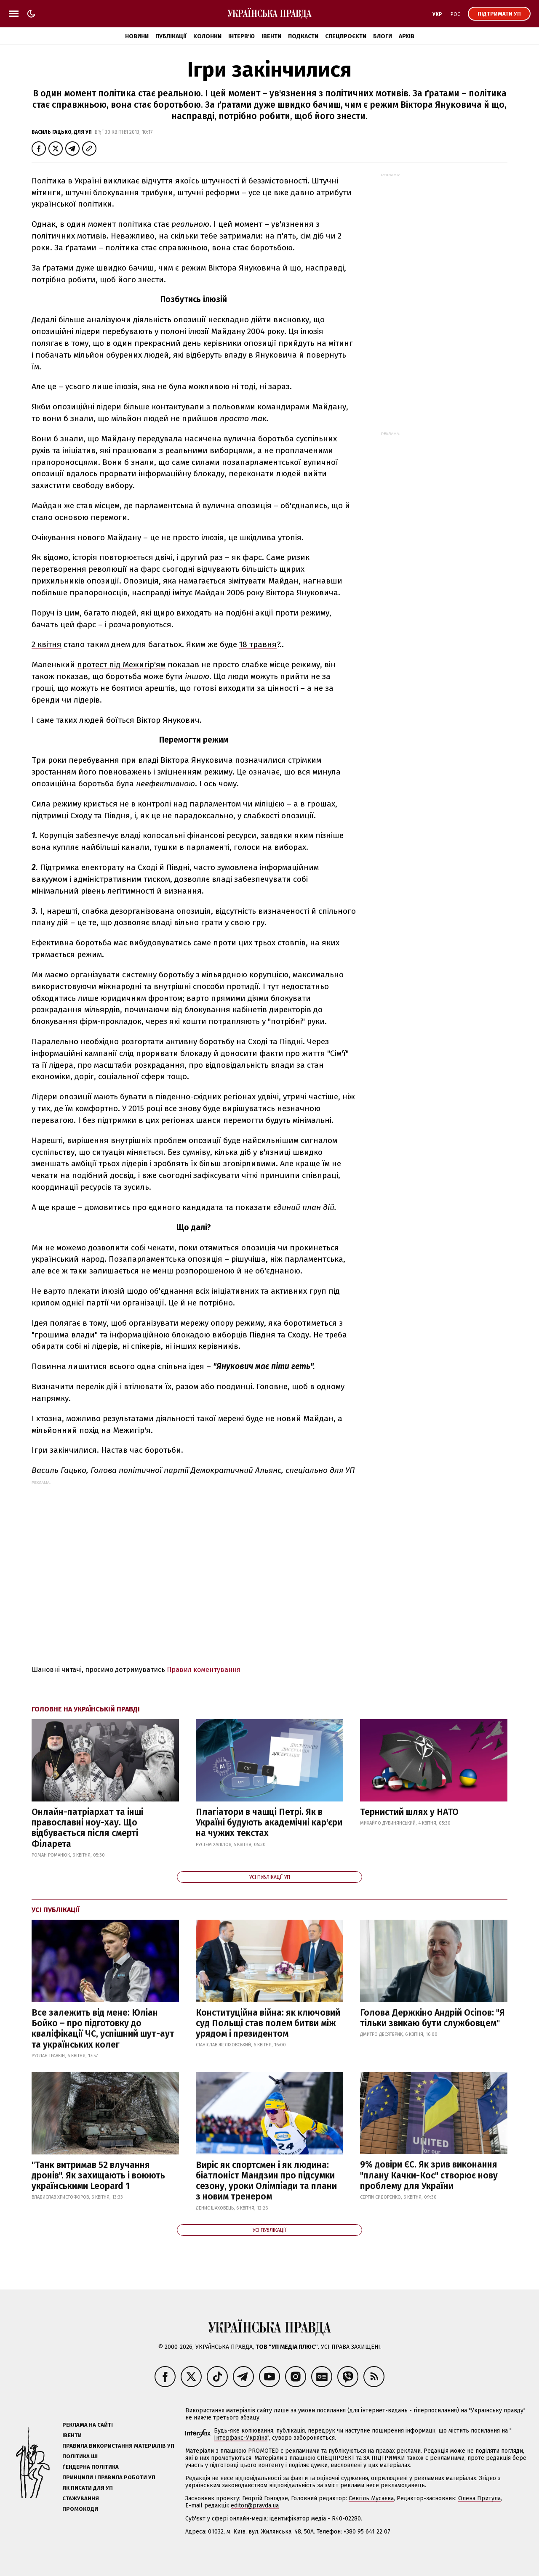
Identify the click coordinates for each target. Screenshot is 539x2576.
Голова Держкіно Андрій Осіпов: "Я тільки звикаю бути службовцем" (432, 2018)
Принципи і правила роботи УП (108, 2477)
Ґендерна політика (90, 2467)
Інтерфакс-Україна (240, 2437)
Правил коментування (203, 1670)
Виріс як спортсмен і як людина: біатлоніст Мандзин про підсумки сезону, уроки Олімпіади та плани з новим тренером (266, 2180)
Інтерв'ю (241, 36)
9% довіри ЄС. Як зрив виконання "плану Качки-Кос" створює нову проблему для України (429, 2175)
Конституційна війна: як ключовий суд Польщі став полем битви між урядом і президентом (268, 2023)
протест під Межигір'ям (121, 664)
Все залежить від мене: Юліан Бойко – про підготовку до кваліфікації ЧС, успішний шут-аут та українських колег (103, 2028)
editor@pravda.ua (255, 2505)
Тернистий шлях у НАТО (409, 1812)
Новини (137, 36)
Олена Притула (479, 2498)
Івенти (271, 36)
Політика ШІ (80, 2456)
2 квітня (46, 644)
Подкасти (303, 36)
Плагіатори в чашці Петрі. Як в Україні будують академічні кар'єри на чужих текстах (269, 1822)
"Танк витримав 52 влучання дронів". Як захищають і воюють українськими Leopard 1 (98, 2175)
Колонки (207, 36)
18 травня (258, 644)
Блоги (382, 36)
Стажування (80, 2498)
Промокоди (80, 2509)
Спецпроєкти (345, 36)
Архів (406, 36)
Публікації (171, 36)
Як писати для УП (87, 2488)
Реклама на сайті (87, 2425)
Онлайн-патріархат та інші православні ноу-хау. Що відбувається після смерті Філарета (87, 1828)
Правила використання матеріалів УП (118, 2446)
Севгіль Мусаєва (371, 2498)
